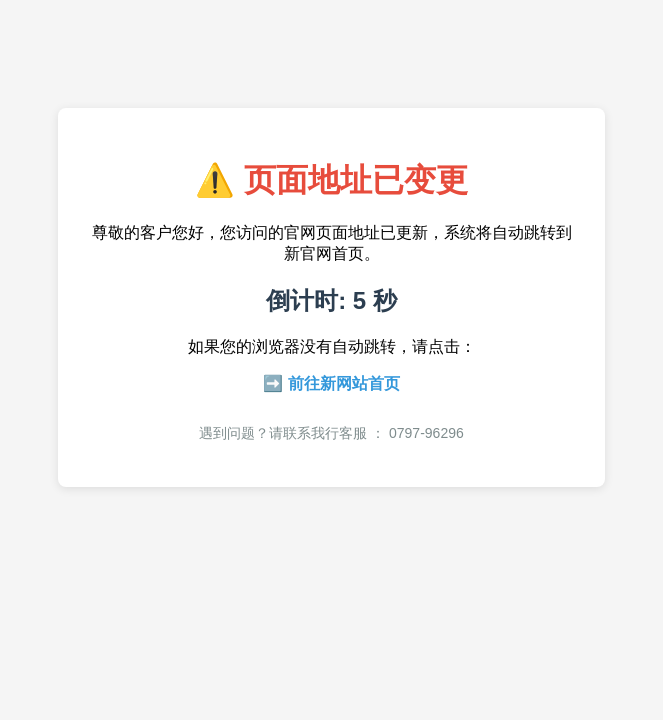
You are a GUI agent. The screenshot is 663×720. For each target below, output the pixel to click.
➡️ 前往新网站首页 (331, 383)
